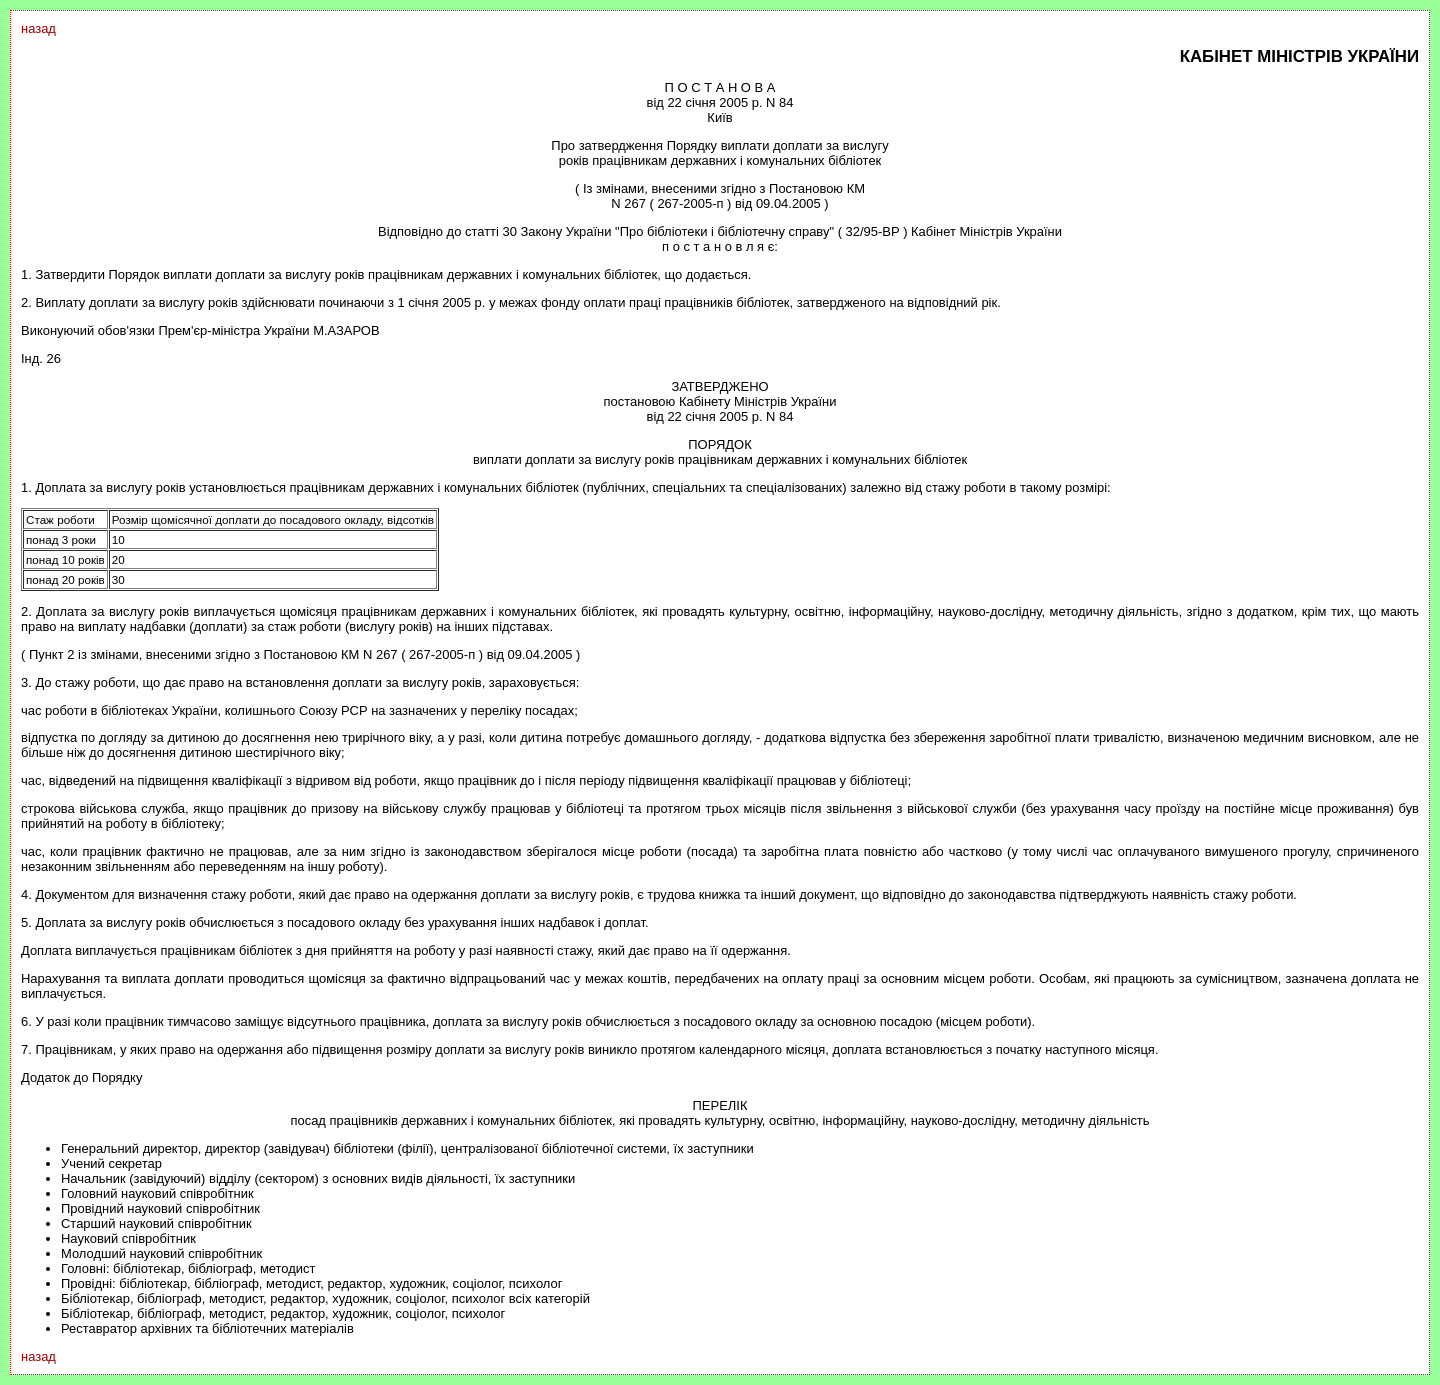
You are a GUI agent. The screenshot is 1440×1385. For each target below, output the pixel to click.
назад (38, 28)
